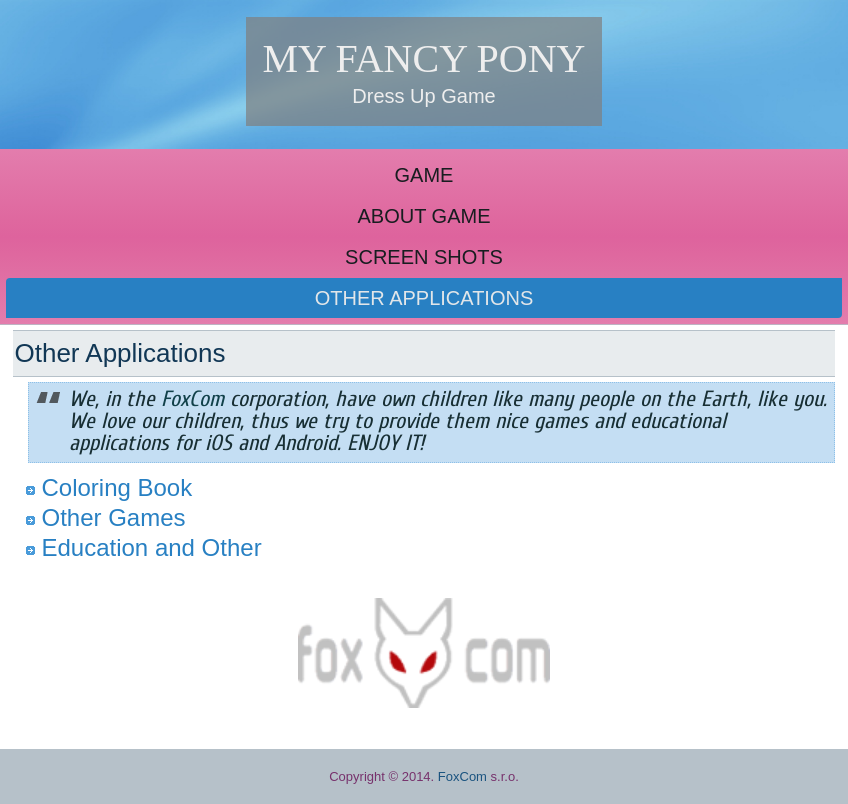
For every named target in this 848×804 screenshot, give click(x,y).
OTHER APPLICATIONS (424, 298)
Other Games (113, 517)
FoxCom (462, 776)
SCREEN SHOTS (424, 257)
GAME (424, 175)
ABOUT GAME (424, 216)
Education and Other (151, 547)
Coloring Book (116, 487)
